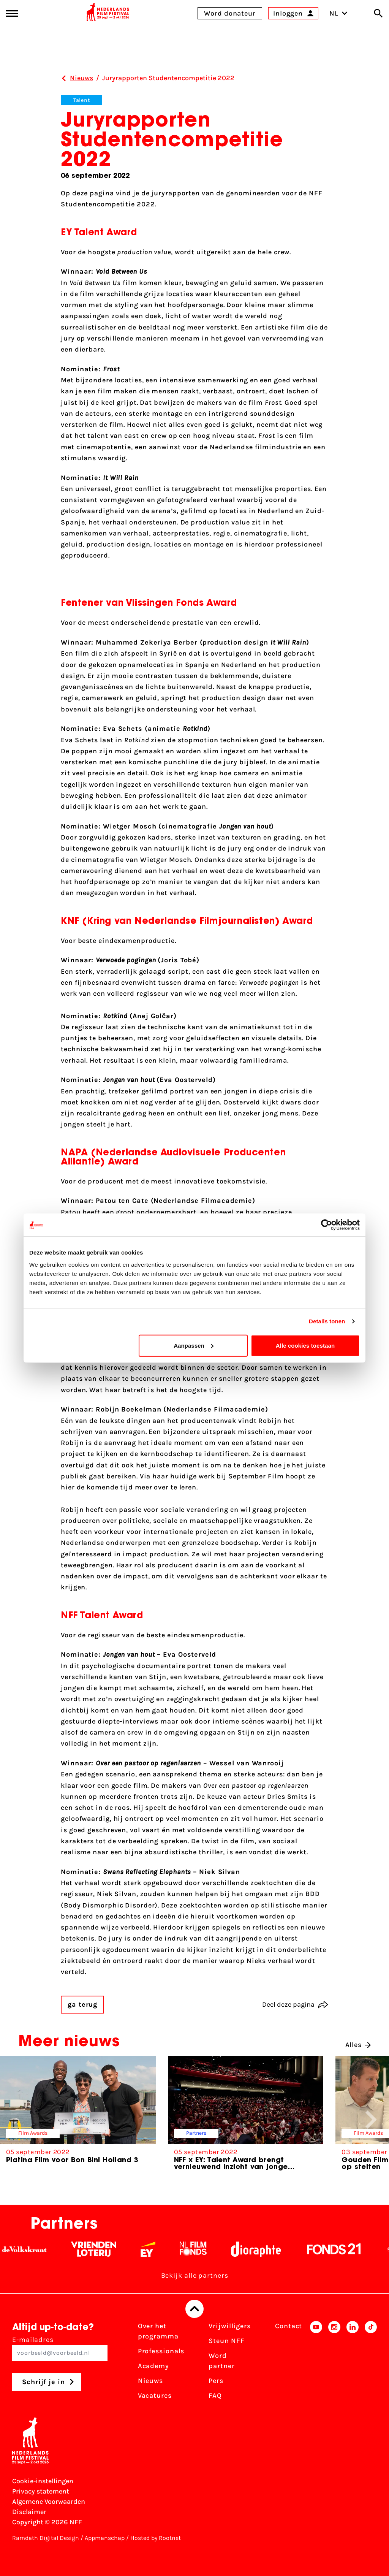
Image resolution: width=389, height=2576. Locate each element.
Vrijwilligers (230, 2326)
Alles (358, 2045)
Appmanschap (105, 2537)
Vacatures (155, 2395)
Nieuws (150, 2380)
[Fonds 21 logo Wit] (342, 2249)
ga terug (82, 2004)
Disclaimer (29, 2512)
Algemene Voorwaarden (48, 2501)
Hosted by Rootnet (155, 2537)
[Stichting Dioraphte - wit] (264, 2249)
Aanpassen (193, 1345)
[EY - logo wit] (156, 2249)
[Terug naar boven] (194, 2309)
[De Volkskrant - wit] (33, 2249)
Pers (216, 2380)
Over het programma (158, 2331)
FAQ (215, 2395)
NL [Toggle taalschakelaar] (338, 13)
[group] (78, 2113)
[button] (371, 2119)
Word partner (221, 2360)
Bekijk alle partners (194, 2275)
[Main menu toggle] (12, 13)
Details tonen (327, 1321)
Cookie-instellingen (42, 2481)
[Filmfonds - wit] (201, 2249)
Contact (288, 2326)
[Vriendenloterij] (102, 2249)
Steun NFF (226, 2341)
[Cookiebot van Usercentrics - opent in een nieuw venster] (326, 1225)
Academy (153, 2366)
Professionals (161, 2351)
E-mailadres (60, 2348)
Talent (81, 100)
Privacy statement (40, 2491)
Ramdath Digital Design (45, 2537)
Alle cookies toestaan (305, 1345)
